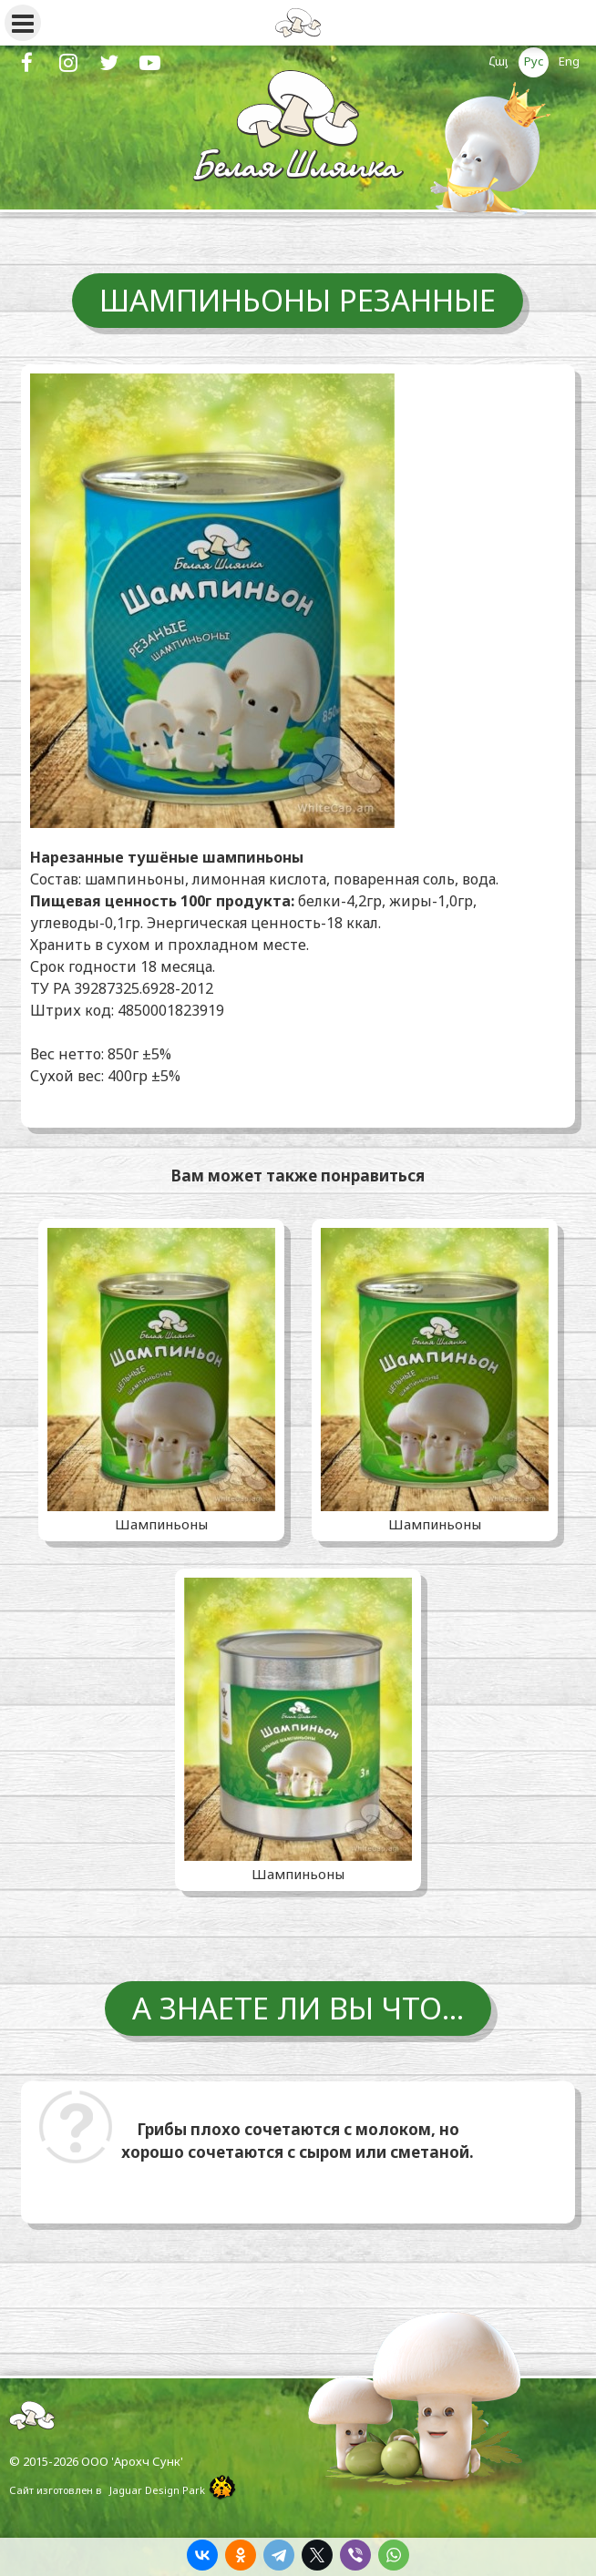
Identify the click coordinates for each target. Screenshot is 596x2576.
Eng (569, 61)
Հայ (498, 61)
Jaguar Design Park (157, 2490)
